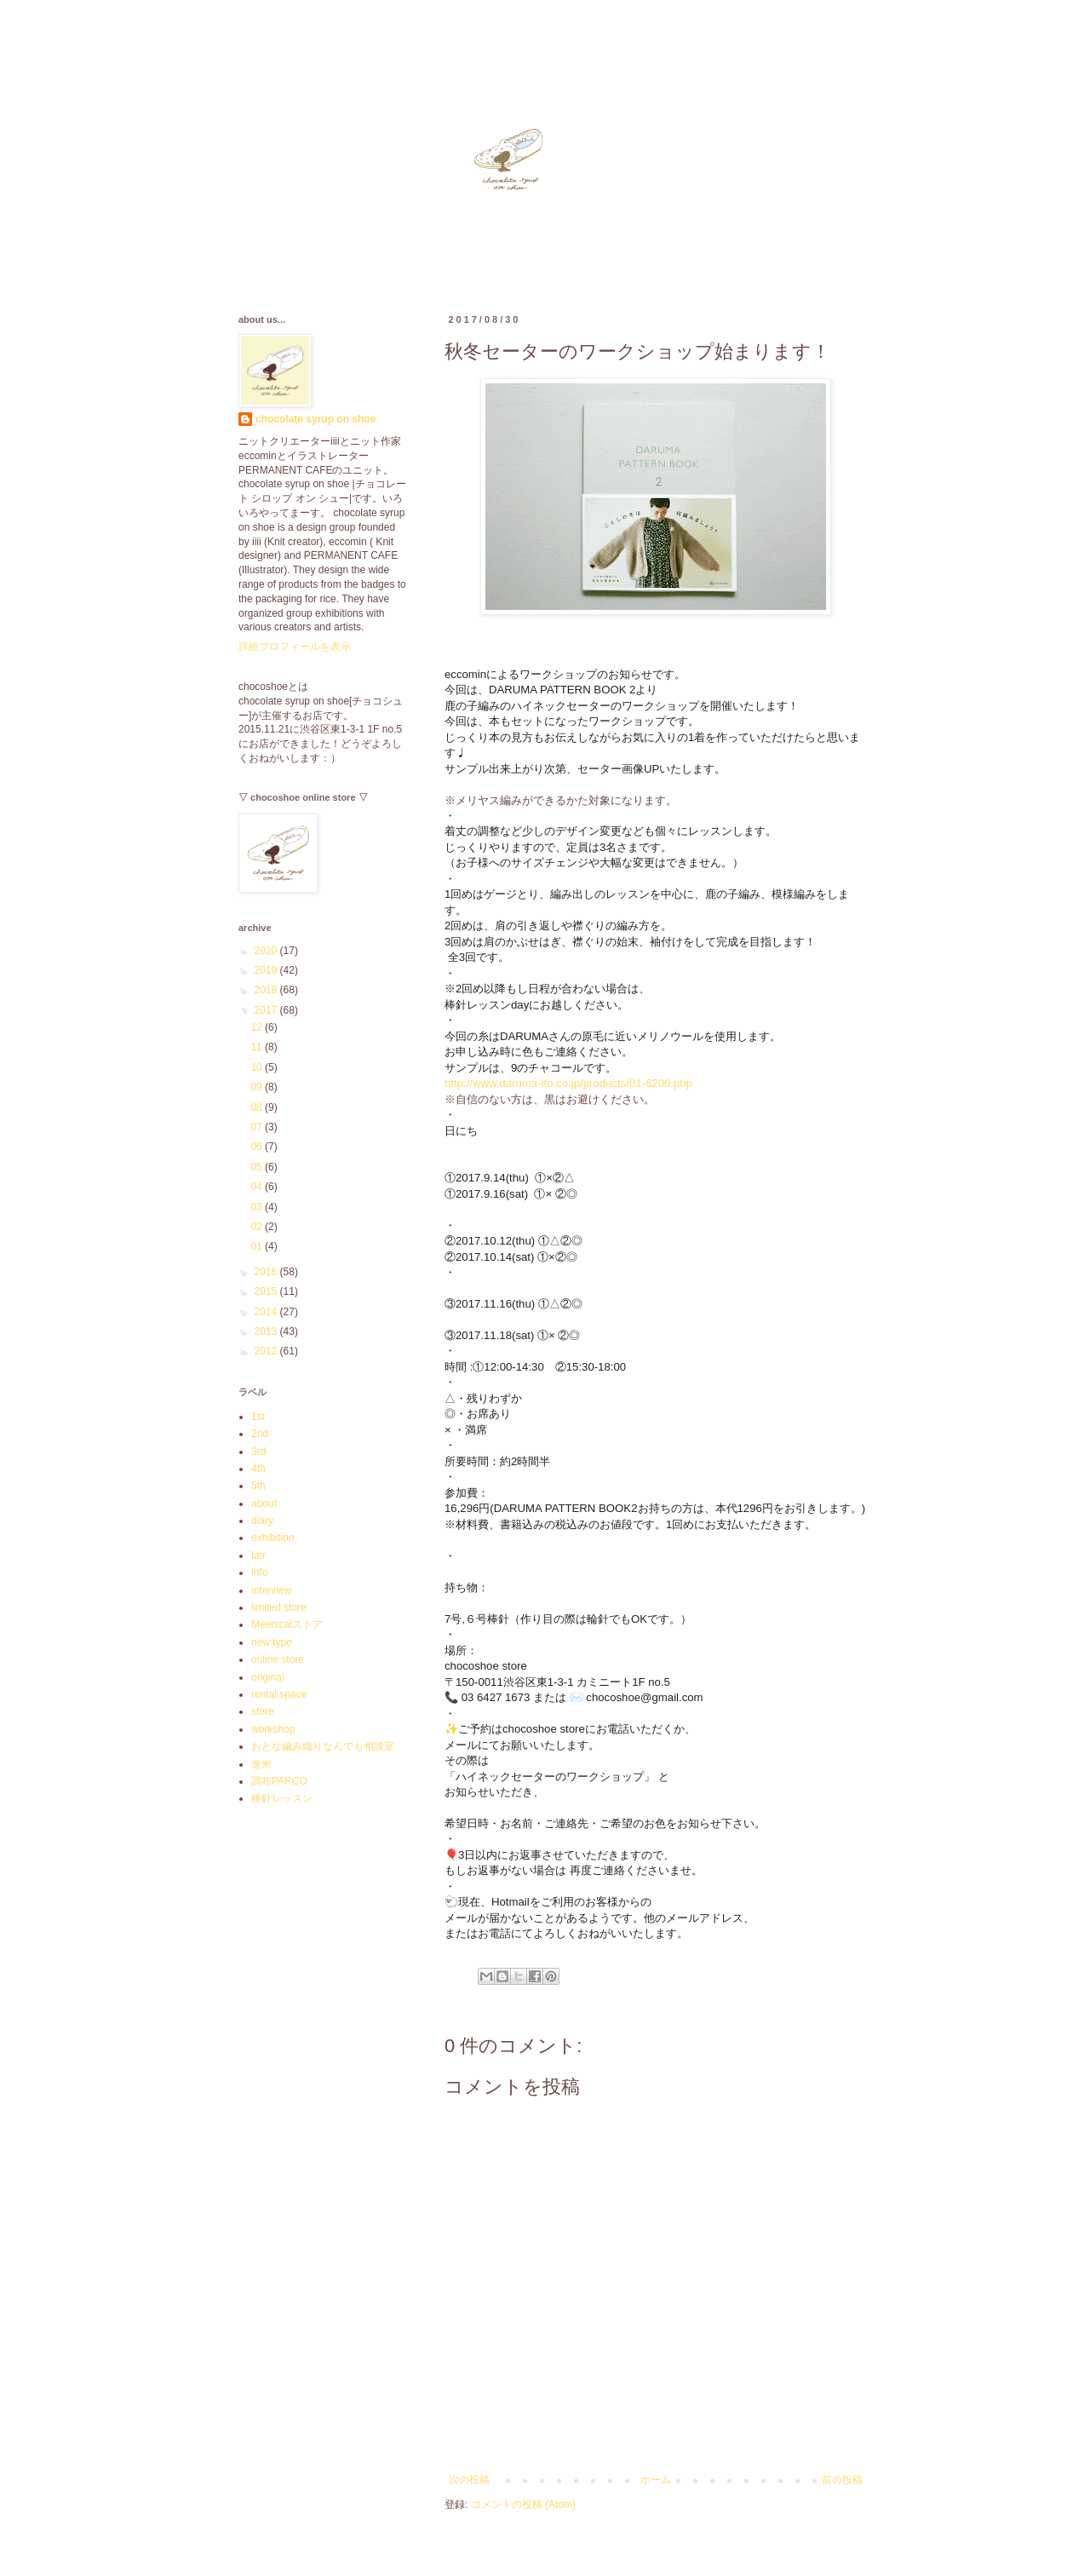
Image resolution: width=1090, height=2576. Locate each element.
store (262, 1711)
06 (257, 1147)
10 (257, 1067)
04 (257, 1187)
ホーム (655, 2480)
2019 (267, 970)
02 (257, 1227)
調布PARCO (279, 1781)
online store (277, 1659)
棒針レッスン (282, 1798)
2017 (267, 1010)
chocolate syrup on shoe (315, 419)
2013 (267, 1331)
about (264, 1503)
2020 (267, 951)
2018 (267, 990)
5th (258, 1486)
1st (258, 1417)
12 (257, 1027)
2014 (267, 1312)
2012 (267, 1351)
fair (258, 1555)
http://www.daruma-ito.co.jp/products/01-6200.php (568, 1083)
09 (257, 1087)
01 (257, 1246)
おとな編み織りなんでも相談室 (322, 1746)
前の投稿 (842, 2480)
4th (258, 1469)
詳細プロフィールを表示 (294, 647)
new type (271, 1642)
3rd (258, 1452)
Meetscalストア (287, 1624)
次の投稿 (469, 2480)
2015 (267, 1291)
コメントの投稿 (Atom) (523, 2504)
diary (262, 1521)
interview (271, 1590)
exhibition (273, 1538)
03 (257, 1207)
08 (257, 1107)
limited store (279, 1607)
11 (257, 1047)
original (267, 1677)
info (259, 1572)
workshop (273, 1729)
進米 (261, 1764)
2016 (267, 1272)
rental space (279, 1694)
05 (257, 1167)
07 (257, 1127)
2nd (259, 1434)
